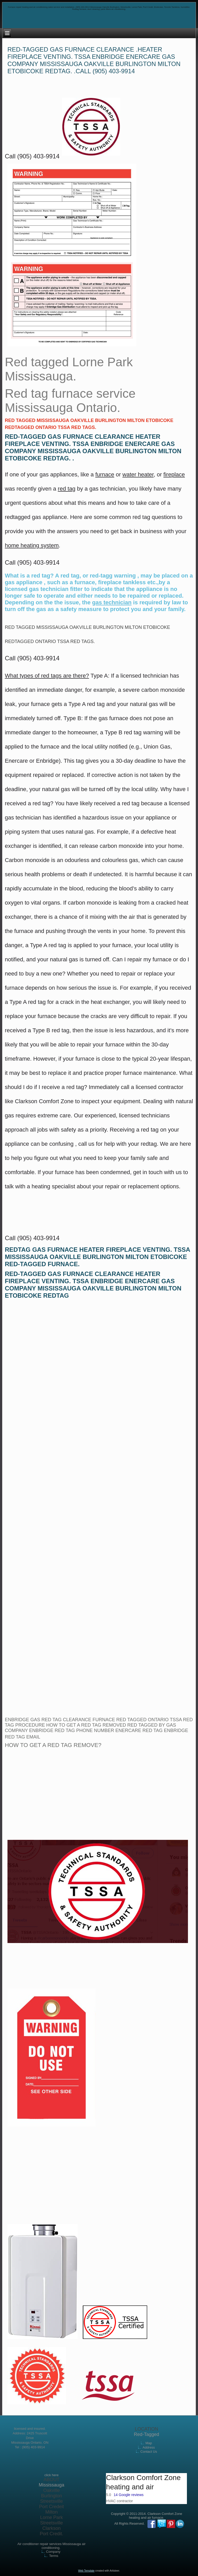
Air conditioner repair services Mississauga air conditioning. (51, 2546)
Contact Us (149, 2451)
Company (53, 2552)
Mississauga (51, 2485)
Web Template (86, 2570)
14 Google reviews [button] (129, 2495)
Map (148, 2443)
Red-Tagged (146, 2434)
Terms (53, 2556)
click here (51, 2475)
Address (149, 2447)
